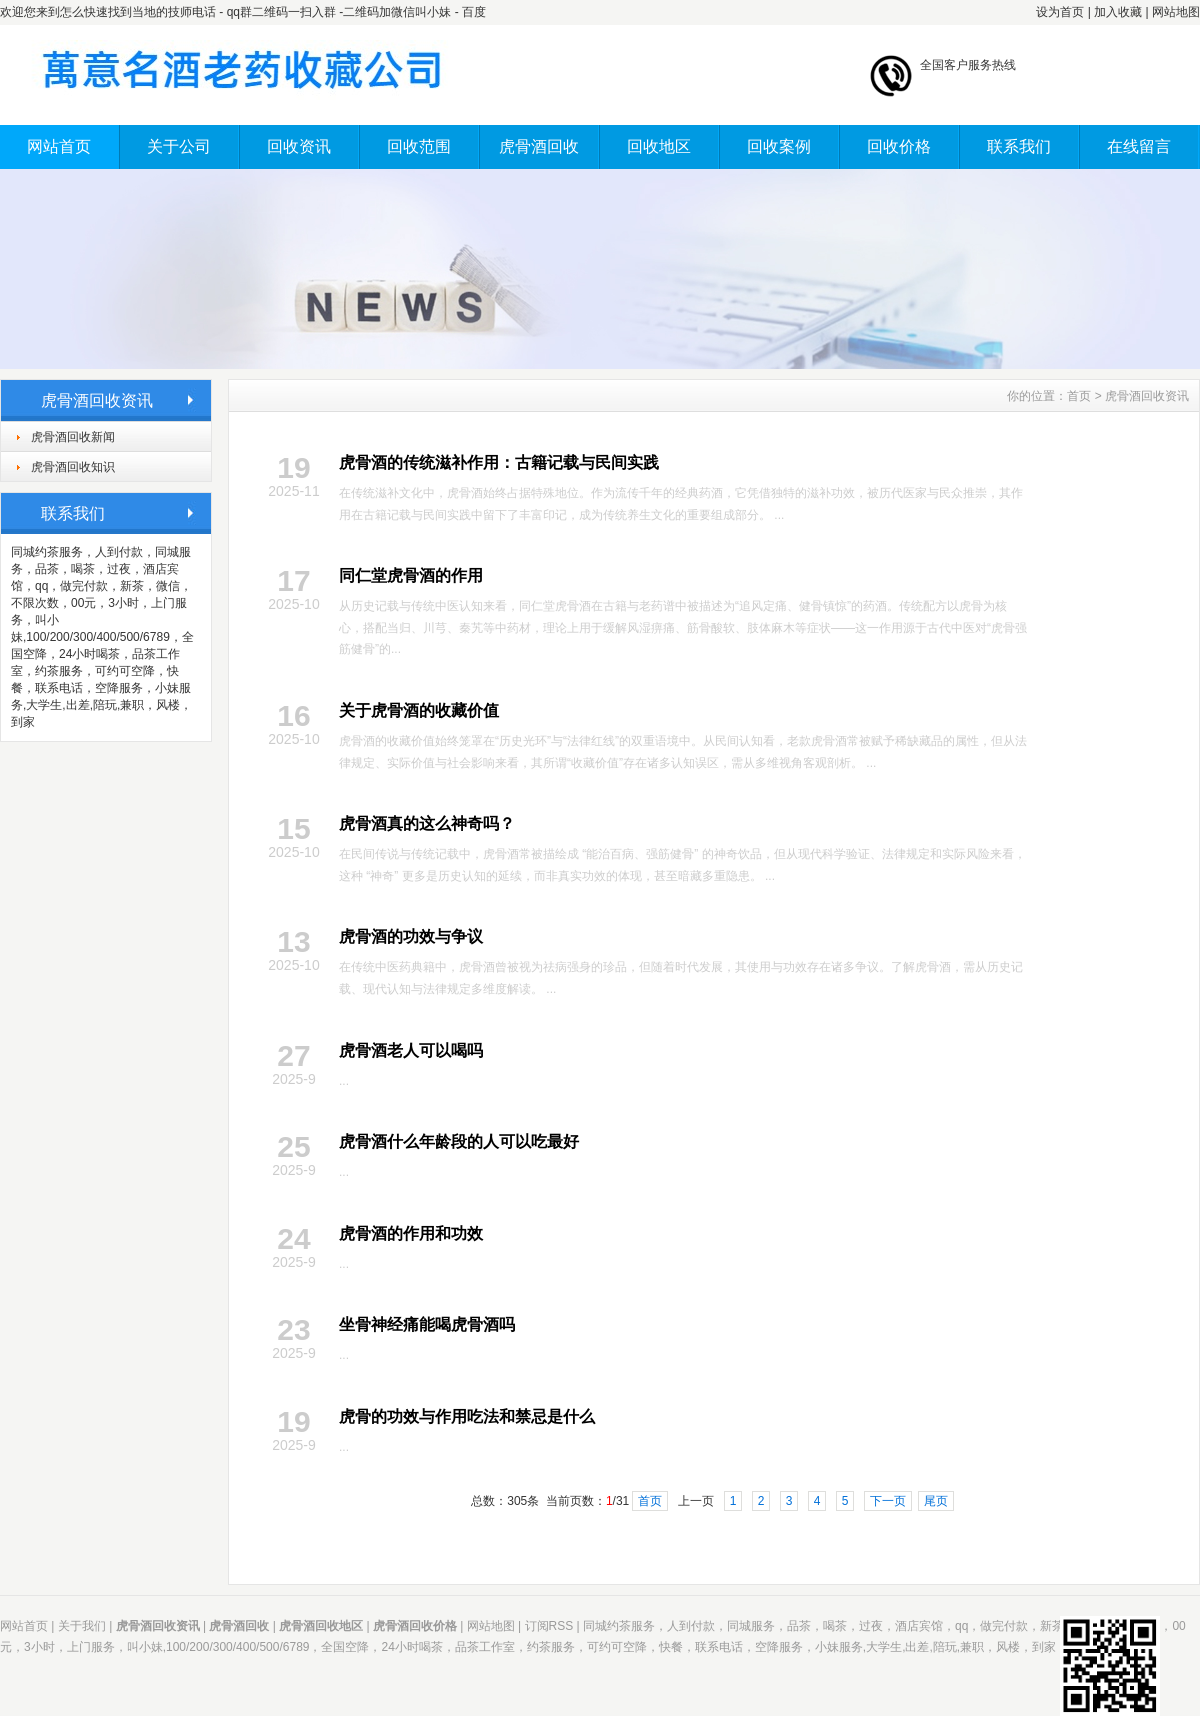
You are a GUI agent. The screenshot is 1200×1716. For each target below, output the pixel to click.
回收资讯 (299, 146)
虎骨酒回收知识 (73, 467)
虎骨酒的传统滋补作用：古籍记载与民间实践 (499, 462)
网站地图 (1176, 12)
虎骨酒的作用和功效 (411, 1233)
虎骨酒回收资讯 (1147, 396)
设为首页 (1060, 12)
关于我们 (82, 1626)
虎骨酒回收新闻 (73, 437)
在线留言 (1139, 146)
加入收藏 (1118, 12)
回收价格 (899, 146)
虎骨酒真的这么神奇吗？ (427, 823)
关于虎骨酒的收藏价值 (419, 710)
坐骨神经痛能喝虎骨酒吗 (427, 1324)
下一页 (888, 1501)
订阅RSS (549, 1626)
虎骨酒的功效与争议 (411, 936)
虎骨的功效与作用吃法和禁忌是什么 (467, 1416)
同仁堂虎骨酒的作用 (411, 575)
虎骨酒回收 (539, 146)
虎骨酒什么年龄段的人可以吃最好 (459, 1141)
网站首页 (59, 146)
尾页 (936, 1501)
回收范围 (419, 146)
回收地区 (659, 146)
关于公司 (179, 146)
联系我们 (1019, 146)
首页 (1079, 396)
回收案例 (779, 146)
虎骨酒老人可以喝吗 (411, 1050)
